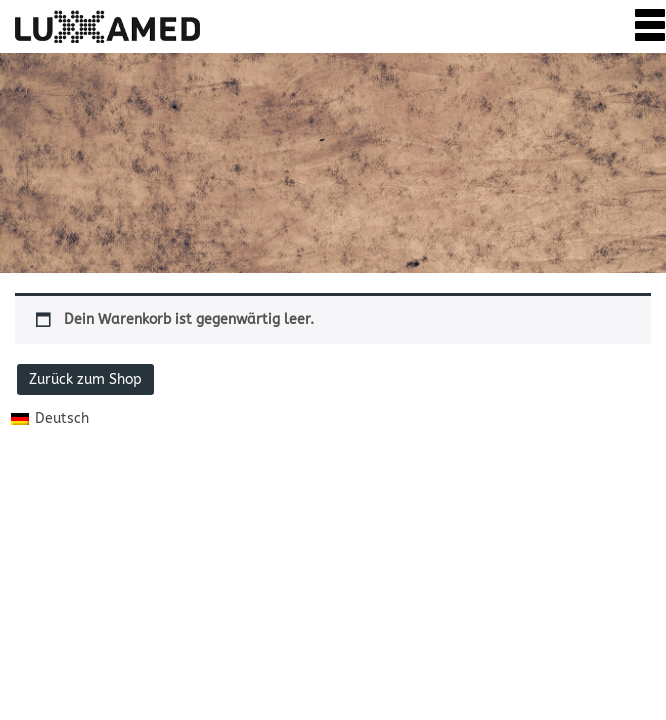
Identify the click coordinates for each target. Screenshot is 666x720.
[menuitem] (50, 418)
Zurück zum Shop (85, 379)
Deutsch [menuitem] (62, 418)
